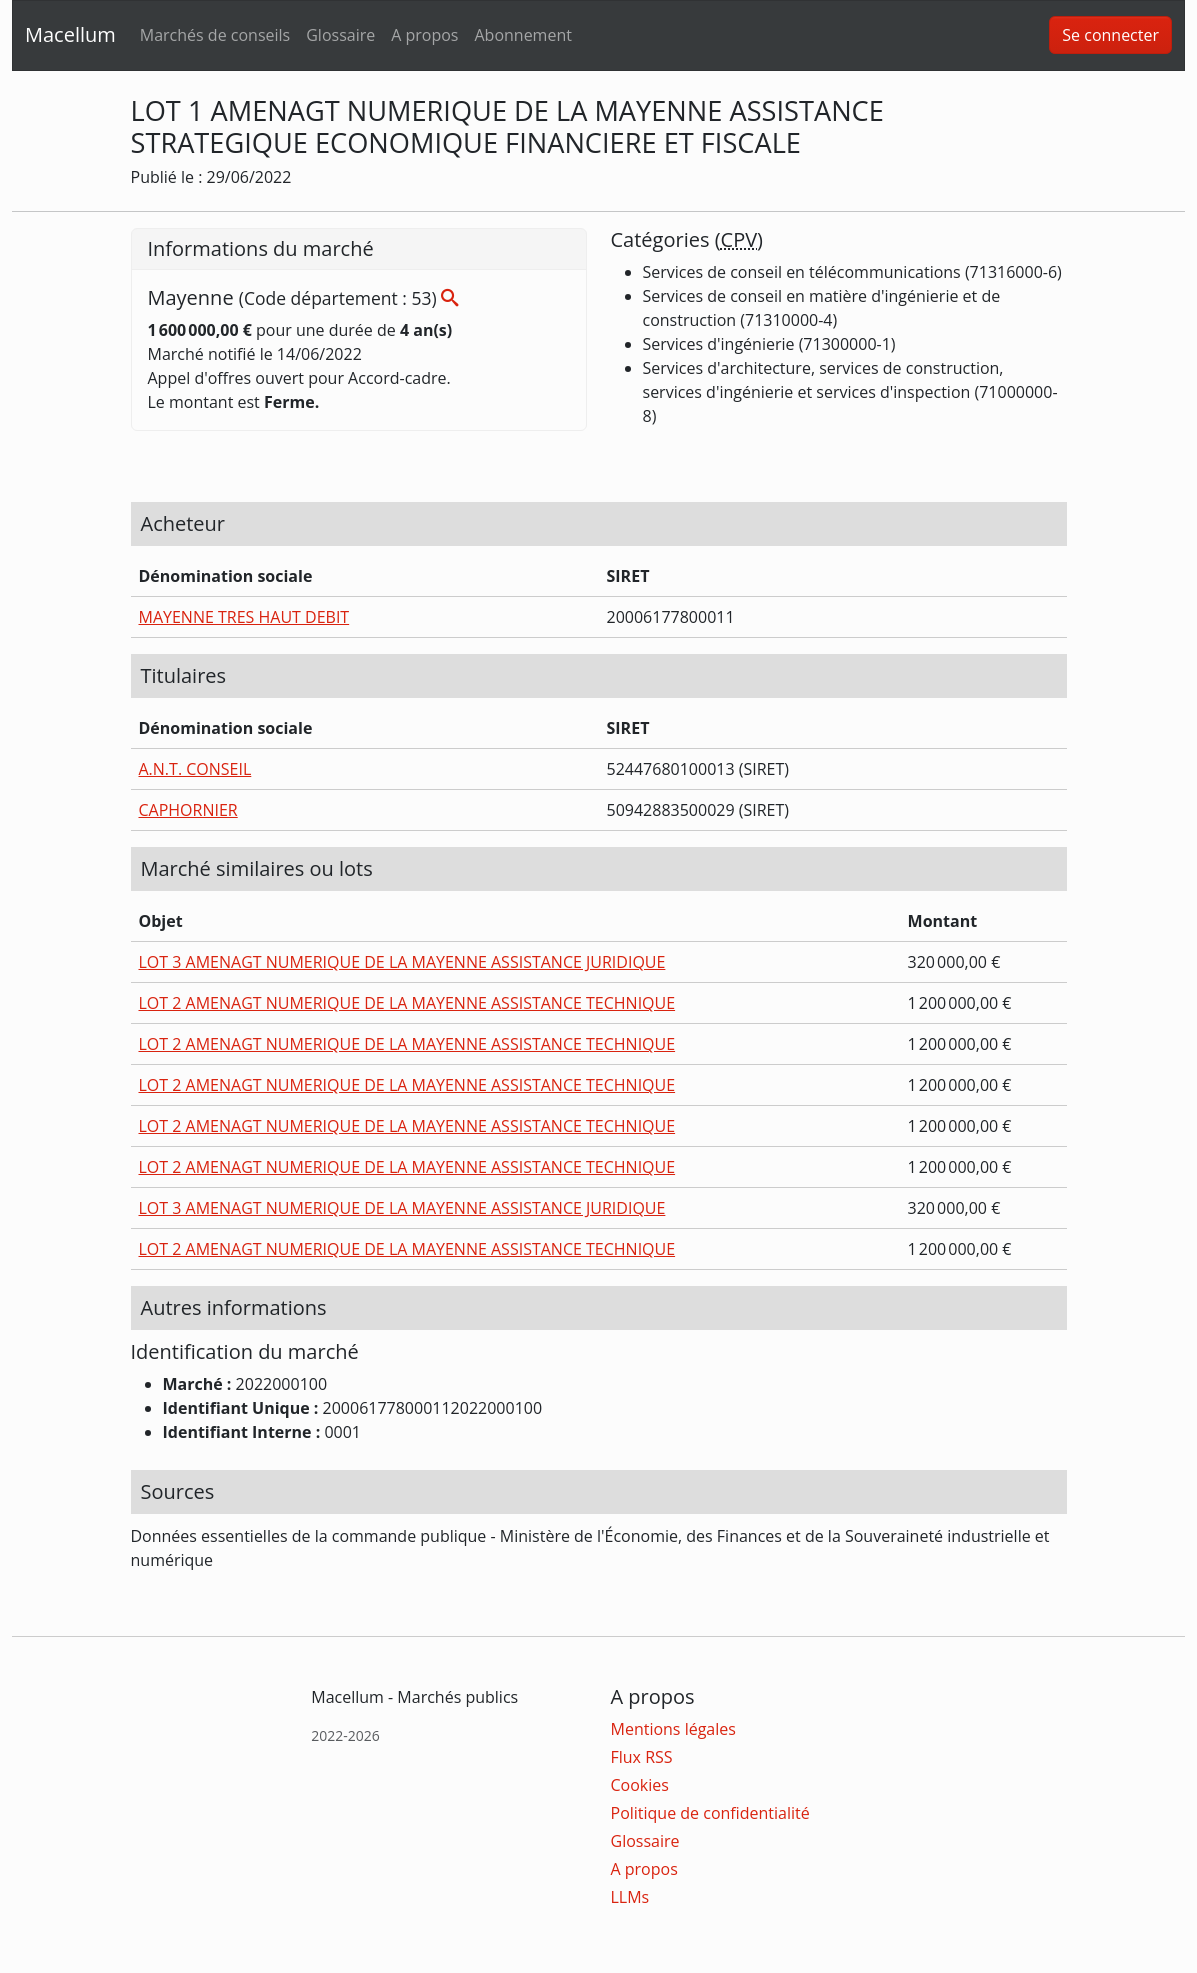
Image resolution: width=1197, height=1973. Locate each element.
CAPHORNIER (188, 810)
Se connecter (1110, 35)
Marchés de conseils (215, 35)
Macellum (70, 34)
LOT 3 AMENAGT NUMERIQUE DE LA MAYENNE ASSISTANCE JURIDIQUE (402, 962)
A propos (424, 35)
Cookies (640, 1785)
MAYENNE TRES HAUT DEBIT (244, 617)
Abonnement (522, 35)
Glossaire (340, 35)
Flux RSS (642, 1757)
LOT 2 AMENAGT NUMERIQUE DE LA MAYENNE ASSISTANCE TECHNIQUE (407, 1003)
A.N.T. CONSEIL (195, 769)
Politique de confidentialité (710, 1813)
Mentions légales (673, 1729)
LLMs (630, 1897)
